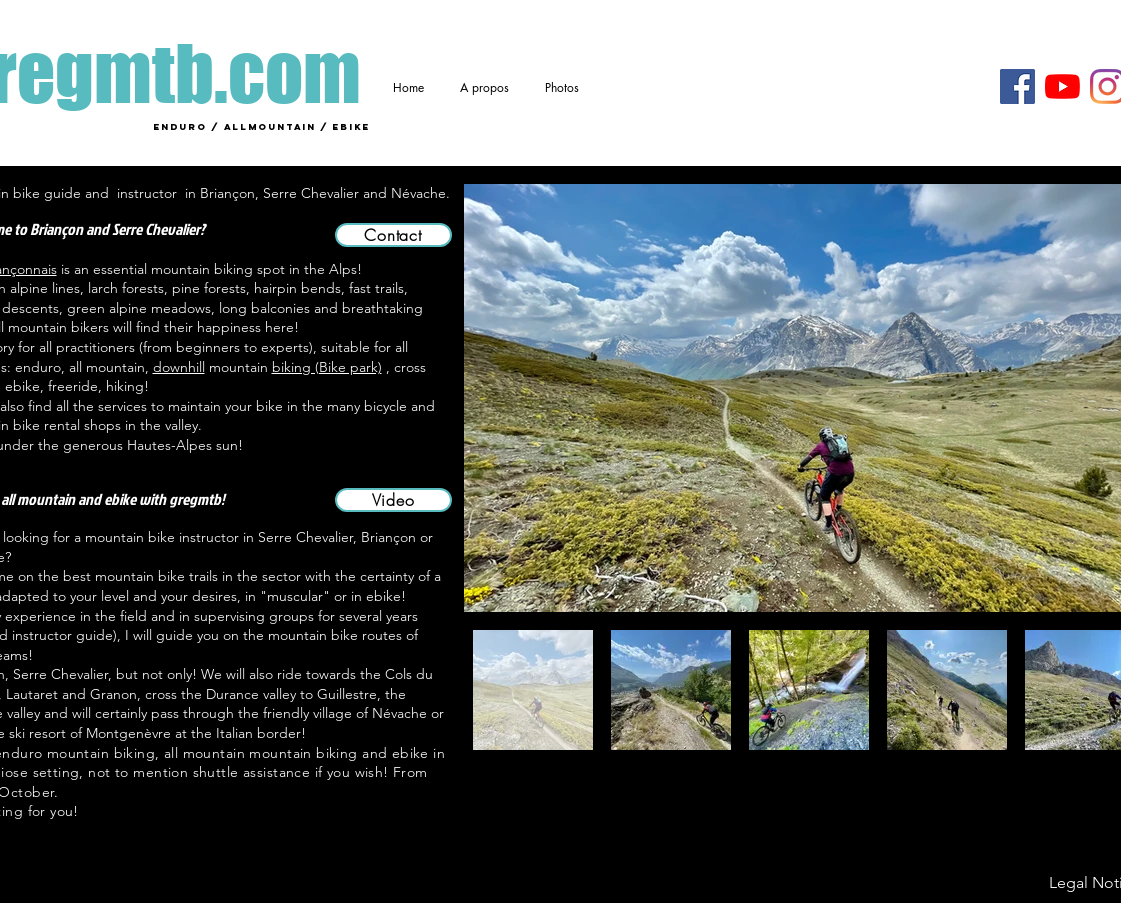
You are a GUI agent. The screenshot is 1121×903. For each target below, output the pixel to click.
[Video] (393, 500)
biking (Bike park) (327, 367)
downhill (179, 367)
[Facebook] (1017, 86)
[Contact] (393, 235)
